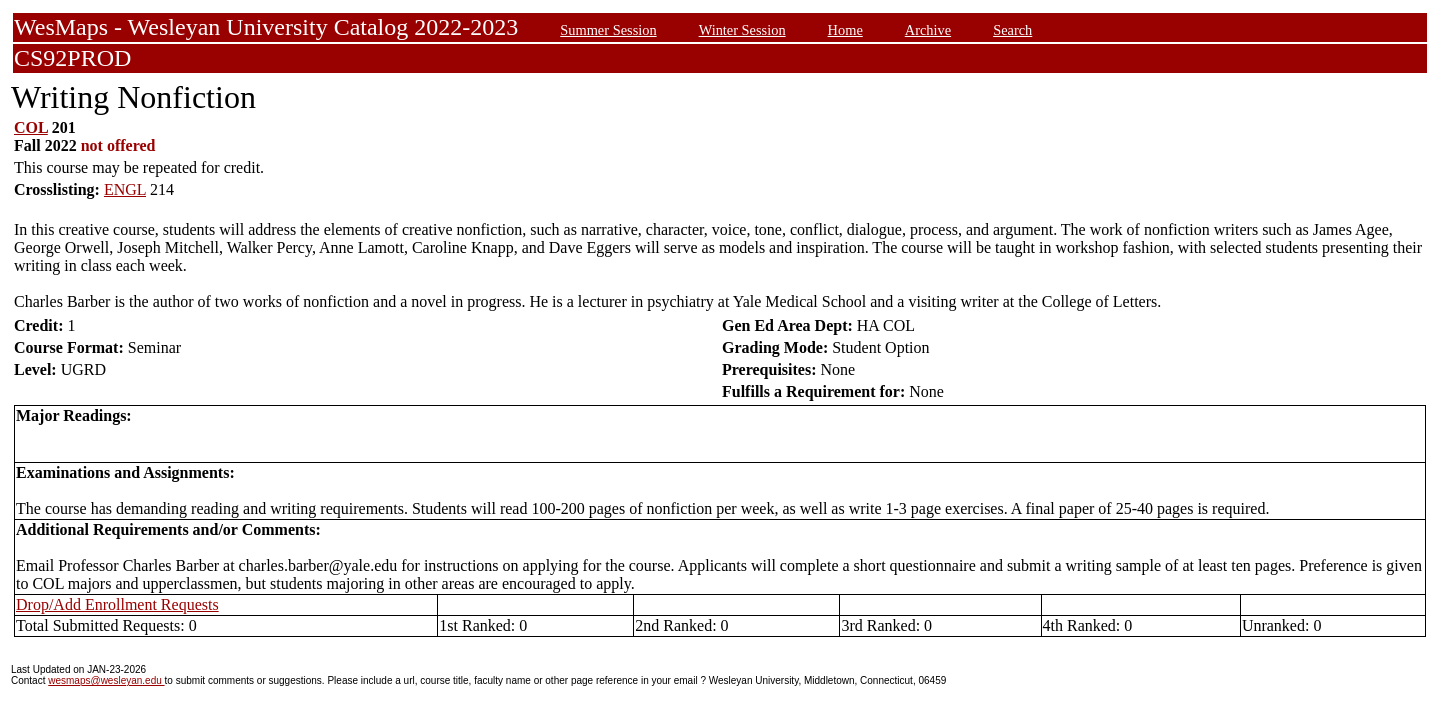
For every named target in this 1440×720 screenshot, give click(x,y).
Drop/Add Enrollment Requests (117, 604)
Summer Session (608, 30)
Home (845, 30)
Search (1012, 30)
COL (31, 127)
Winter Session (742, 30)
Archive (928, 30)
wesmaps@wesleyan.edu (106, 680)
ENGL (125, 189)
